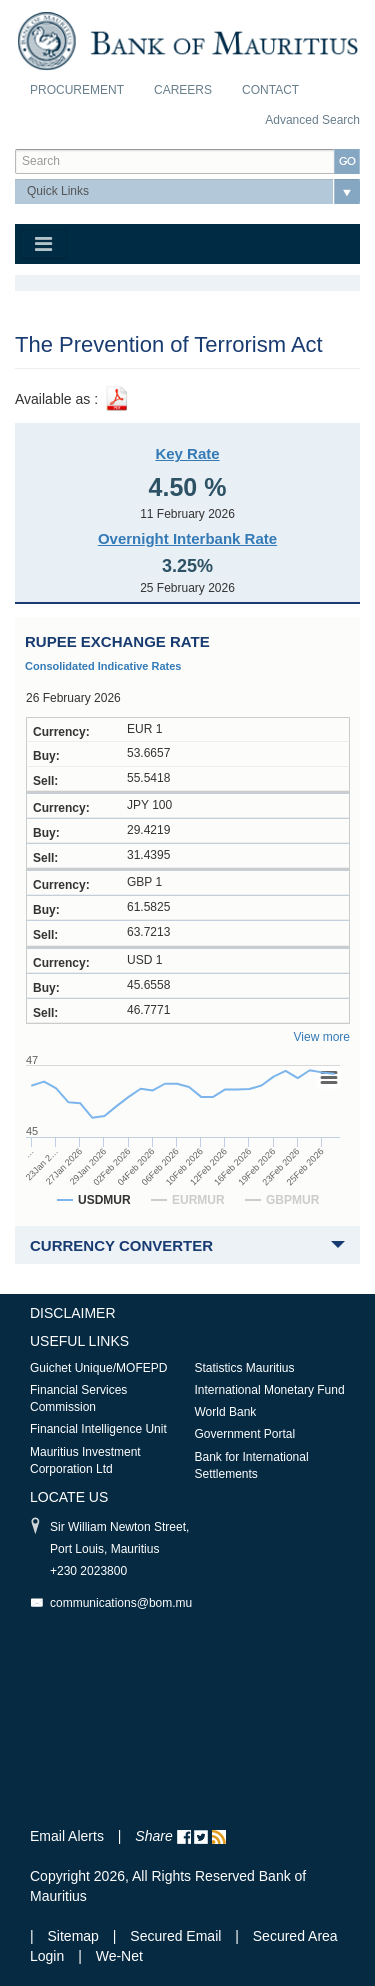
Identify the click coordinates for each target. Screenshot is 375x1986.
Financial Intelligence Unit (98, 1429)
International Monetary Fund (270, 1390)
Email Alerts (67, 1836)
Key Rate (187, 453)
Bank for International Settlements (252, 1465)
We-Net (119, 1956)
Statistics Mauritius (245, 1368)
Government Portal (245, 1434)
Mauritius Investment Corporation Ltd (85, 1460)
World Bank (226, 1412)
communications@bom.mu (121, 1603)
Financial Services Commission (78, 1398)
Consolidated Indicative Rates (103, 666)
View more (322, 1037)
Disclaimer (73, 1313)
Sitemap (75, 1936)
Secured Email (175, 1936)
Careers (183, 90)
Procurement (77, 90)
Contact (270, 90)
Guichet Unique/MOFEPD (98, 1368)
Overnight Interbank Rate (187, 538)
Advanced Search (312, 120)
